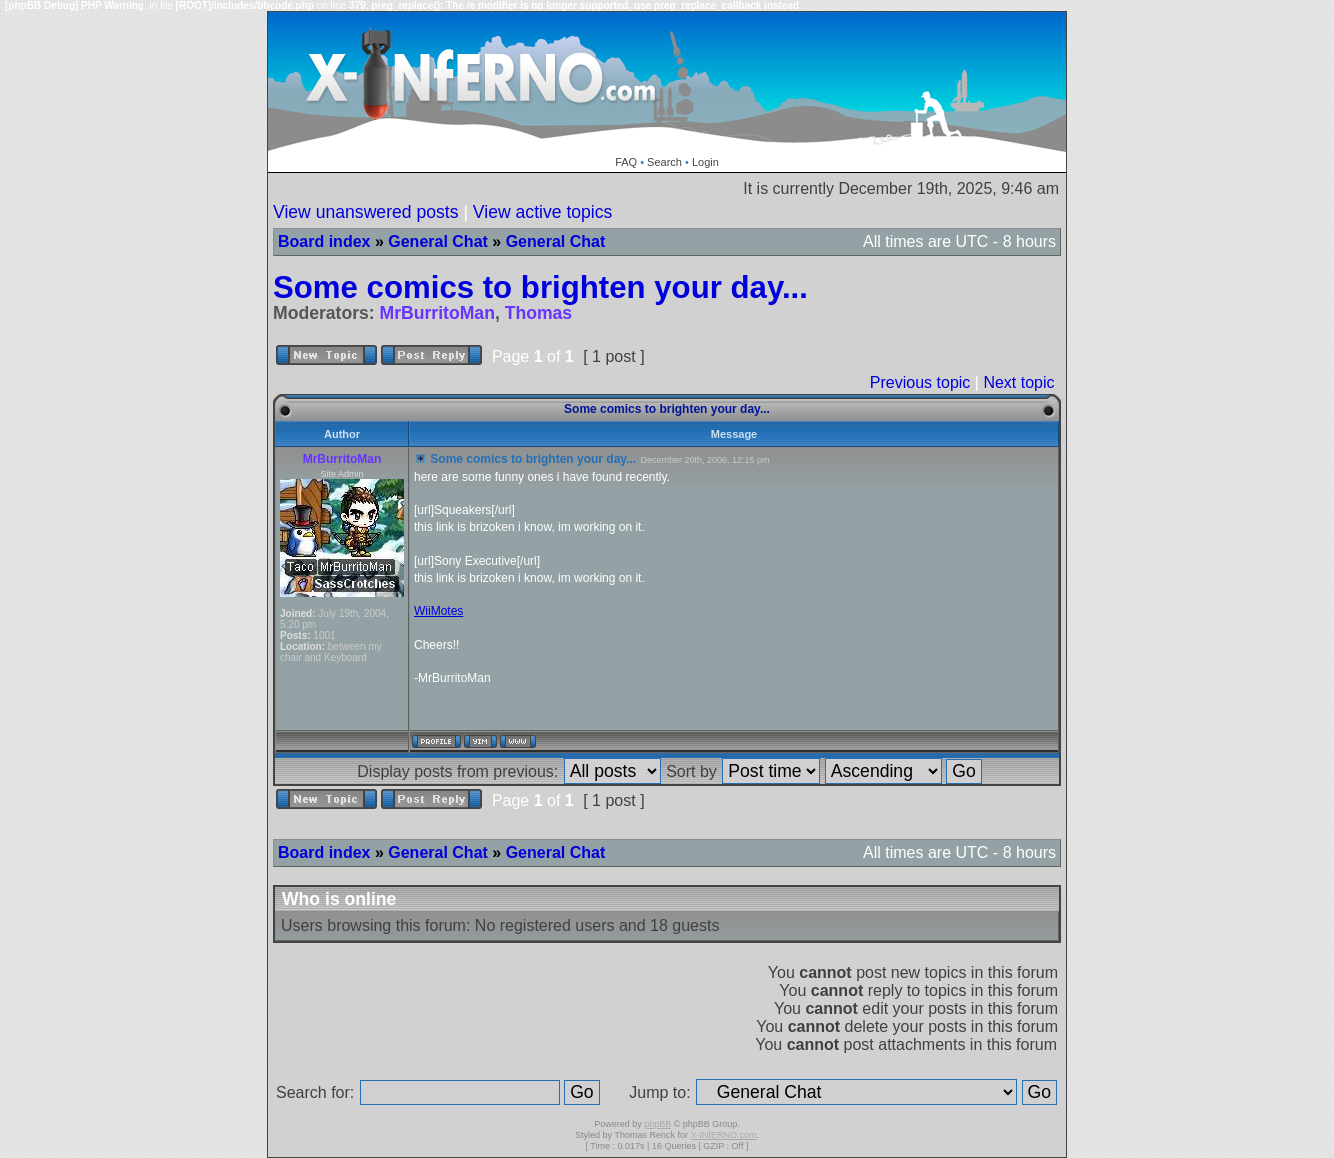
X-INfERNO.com (723, 1135)
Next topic (1018, 382)
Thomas (538, 313)
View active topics (543, 212)
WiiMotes (438, 611)
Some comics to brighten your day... (540, 287)
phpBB (657, 1124)
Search (664, 162)
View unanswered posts (366, 212)
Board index (324, 241)
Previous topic (920, 382)
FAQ (626, 162)
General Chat (438, 241)
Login (705, 162)
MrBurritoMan (437, 313)
